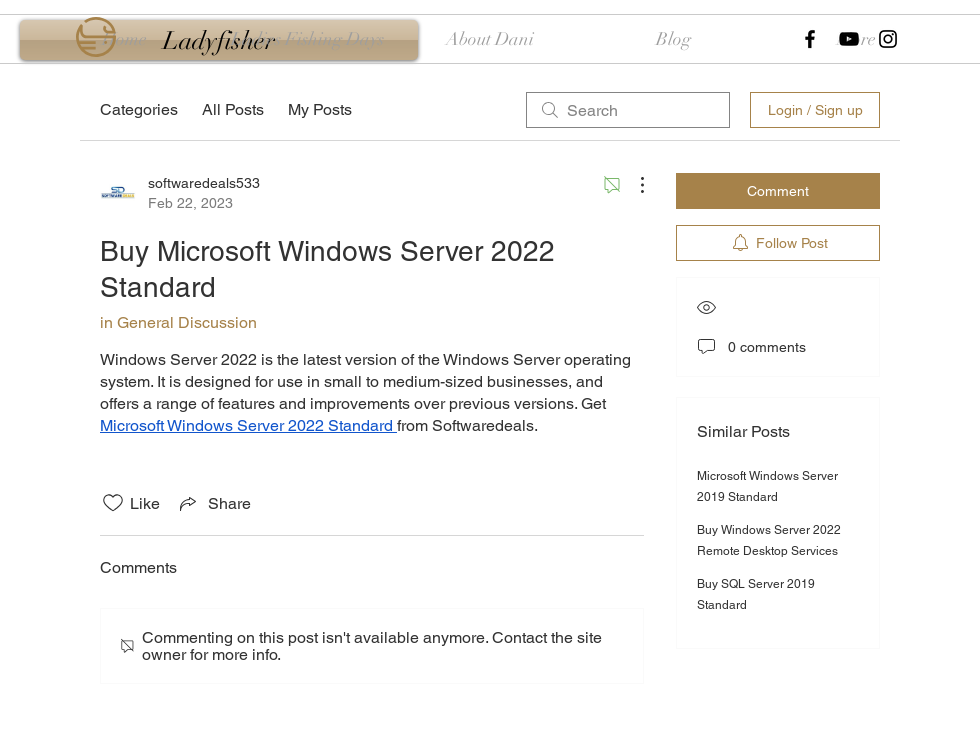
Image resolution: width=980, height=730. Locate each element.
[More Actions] (632, 185)
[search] (628, 110)
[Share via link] (213, 503)
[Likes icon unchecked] (113, 503)
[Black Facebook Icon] (810, 39)
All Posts (233, 109)
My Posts (320, 109)
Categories (139, 109)
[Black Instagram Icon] (888, 39)
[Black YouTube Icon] (849, 39)
